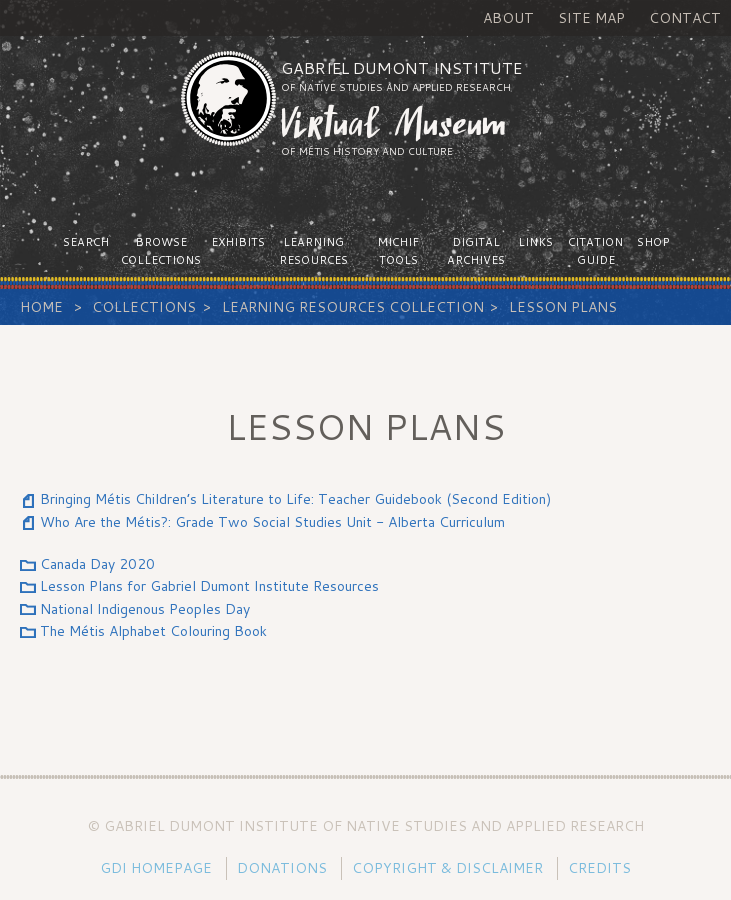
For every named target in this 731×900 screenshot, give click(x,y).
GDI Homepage (156, 868)
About (508, 18)
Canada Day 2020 (97, 564)
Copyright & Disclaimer (447, 868)
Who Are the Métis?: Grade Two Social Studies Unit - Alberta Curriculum (272, 522)
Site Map (591, 18)
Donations (282, 868)
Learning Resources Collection (353, 307)
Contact (685, 18)
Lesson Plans (563, 307)
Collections (144, 307)
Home (41, 307)
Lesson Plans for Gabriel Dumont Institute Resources (209, 586)
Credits (599, 868)
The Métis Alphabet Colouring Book (153, 631)
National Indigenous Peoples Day (145, 609)
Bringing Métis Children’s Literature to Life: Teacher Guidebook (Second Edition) (295, 499)
